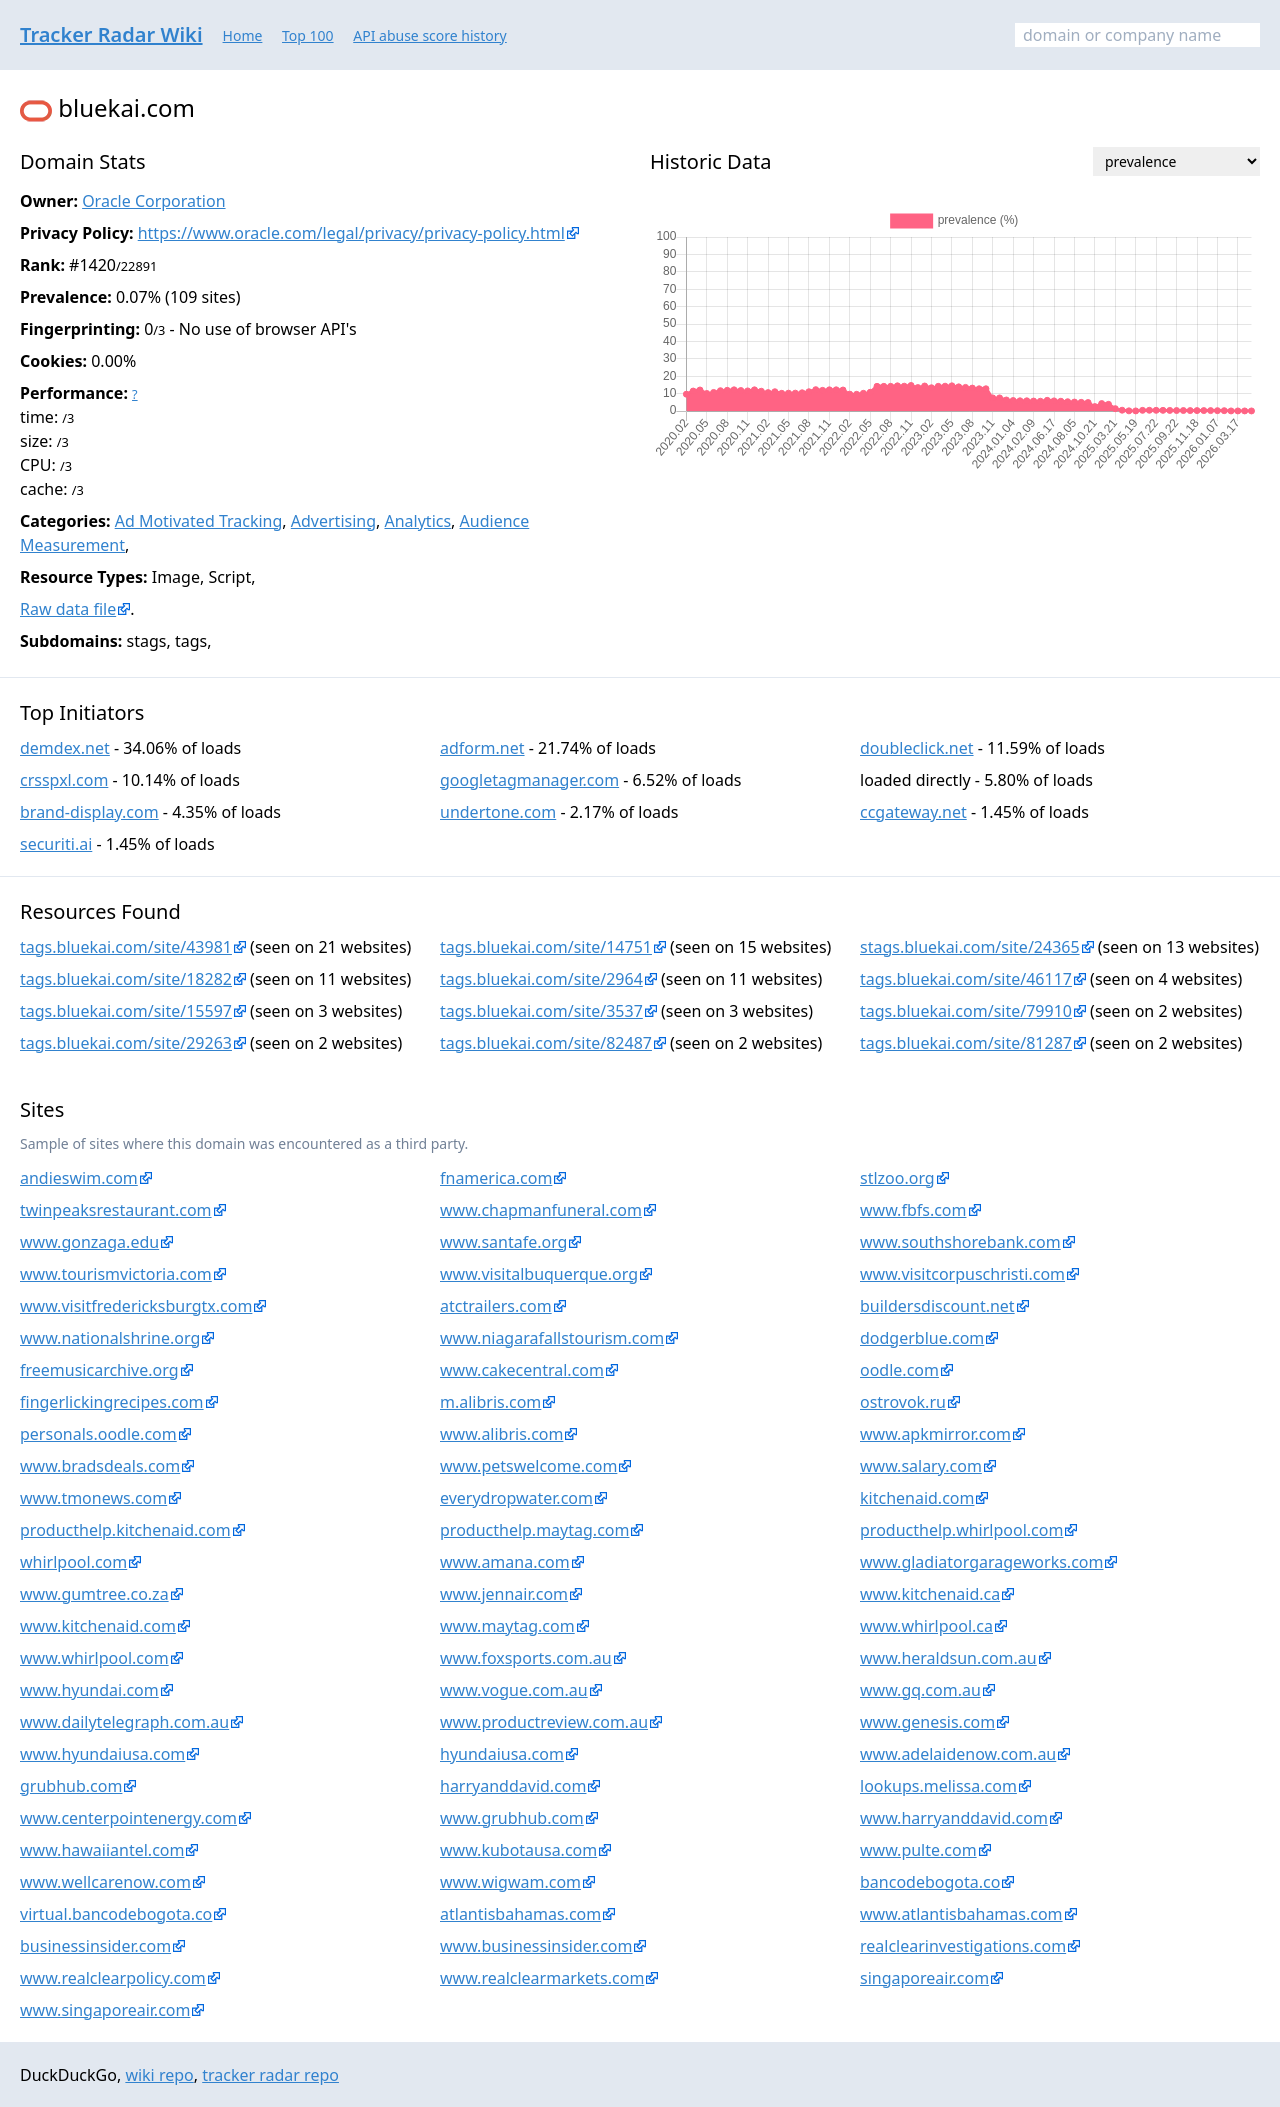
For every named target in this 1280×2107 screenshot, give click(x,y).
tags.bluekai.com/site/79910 (966, 1011)
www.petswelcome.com (528, 1466)
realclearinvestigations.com (963, 1946)
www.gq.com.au (920, 1690)
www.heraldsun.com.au (948, 1658)
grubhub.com (71, 1786)
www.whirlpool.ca (926, 1626)
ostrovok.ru (903, 1402)
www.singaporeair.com (105, 2010)
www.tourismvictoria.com (116, 1274)
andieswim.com (79, 1178)
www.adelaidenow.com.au (958, 1754)
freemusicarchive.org (99, 1370)
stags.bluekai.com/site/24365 (970, 947)
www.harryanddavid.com (954, 1818)
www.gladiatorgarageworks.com (981, 1562)
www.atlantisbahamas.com (961, 1914)
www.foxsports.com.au (526, 1658)
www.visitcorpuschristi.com (962, 1274)
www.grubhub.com (512, 1818)
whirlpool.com (73, 1562)
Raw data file (68, 609)
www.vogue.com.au (514, 1690)
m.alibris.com (490, 1402)
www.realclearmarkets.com (542, 1978)
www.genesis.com (927, 1722)
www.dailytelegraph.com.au (124, 1722)
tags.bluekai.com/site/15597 (126, 1011)
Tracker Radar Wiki (111, 34)
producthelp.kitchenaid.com (125, 1530)
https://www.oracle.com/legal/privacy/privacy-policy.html (351, 233)
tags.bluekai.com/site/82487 (546, 1043)
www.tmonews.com (93, 1498)
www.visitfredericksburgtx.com (136, 1306)
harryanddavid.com (513, 1786)
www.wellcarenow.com (105, 1882)
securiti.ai (56, 844)
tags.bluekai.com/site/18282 (126, 979)
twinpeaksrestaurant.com (116, 1210)
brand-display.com (89, 812)
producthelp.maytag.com (534, 1530)
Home (243, 35)
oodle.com (899, 1370)
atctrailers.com (496, 1306)
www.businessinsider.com (536, 1946)
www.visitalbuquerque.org (539, 1274)
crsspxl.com (64, 780)
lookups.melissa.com (938, 1786)
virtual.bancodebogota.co (116, 1914)
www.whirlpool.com (94, 1658)
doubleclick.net (917, 748)
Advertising (333, 521)
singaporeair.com (924, 1978)
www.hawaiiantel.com (102, 1850)
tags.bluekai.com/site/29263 (126, 1043)
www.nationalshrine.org (110, 1338)
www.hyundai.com (89, 1690)
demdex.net (65, 748)
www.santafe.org (503, 1242)
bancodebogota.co (930, 1882)
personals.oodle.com (98, 1434)
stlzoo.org (897, 1178)
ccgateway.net (913, 812)
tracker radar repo (270, 2075)
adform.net (482, 748)
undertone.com (498, 812)
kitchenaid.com (917, 1498)
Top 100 (308, 35)
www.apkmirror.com (935, 1434)
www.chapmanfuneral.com (541, 1210)
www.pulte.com (918, 1850)
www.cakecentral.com (522, 1370)
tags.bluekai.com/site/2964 (541, 979)
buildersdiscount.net (937, 1306)
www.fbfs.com (913, 1210)
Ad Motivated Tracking (199, 521)
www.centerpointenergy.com (128, 1818)
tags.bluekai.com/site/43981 (126, 947)
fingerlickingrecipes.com (112, 1402)
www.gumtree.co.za (94, 1594)
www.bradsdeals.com (100, 1466)
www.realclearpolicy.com (113, 1978)
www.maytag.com (507, 1626)
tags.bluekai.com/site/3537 (541, 1011)
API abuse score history (430, 35)
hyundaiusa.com (502, 1754)
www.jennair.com (504, 1594)
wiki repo (159, 2075)
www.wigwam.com (510, 1882)
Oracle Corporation (153, 201)
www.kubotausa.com (518, 1850)
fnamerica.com (496, 1178)
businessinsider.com (95, 1946)
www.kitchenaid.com (98, 1626)
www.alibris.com (501, 1434)
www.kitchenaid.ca (930, 1594)
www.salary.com (921, 1466)
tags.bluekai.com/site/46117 (966, 979)
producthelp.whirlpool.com (961, 1530)
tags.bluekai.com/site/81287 (966, 1043)
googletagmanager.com (529, 780)
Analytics (417, 521)
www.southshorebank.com (960, 1242)
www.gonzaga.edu (89, 1242)
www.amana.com (505, 1562)
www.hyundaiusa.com (102, 1754)
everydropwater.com (516, 1498)
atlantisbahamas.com (520, 1914)
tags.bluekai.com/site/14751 (546, 947)
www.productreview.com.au (544, 1722)
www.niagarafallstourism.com (552, 1338)
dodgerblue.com (922, 1338)
